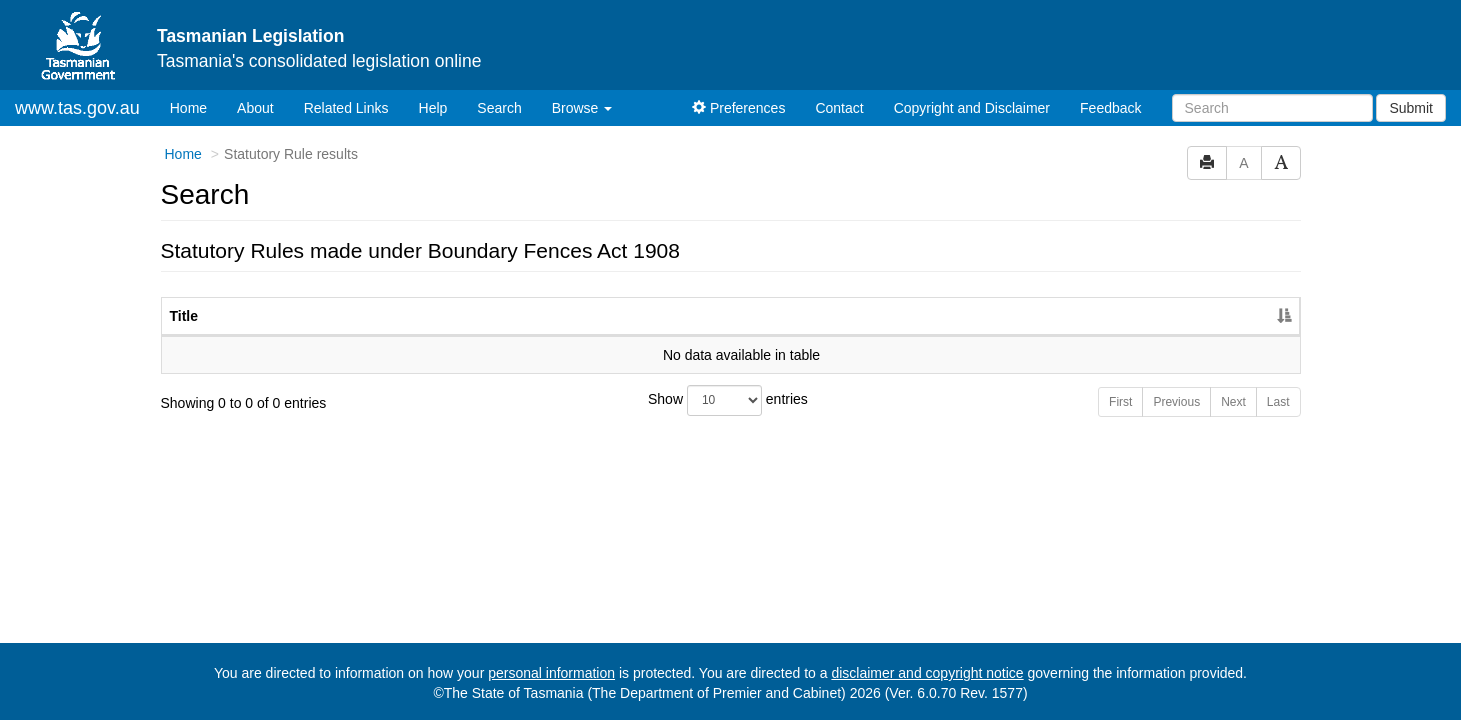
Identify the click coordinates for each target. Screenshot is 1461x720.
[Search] (1272, 108)
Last (1278, 402)
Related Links (346, 108)
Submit (1411, 108)
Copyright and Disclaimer (972, 108)
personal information (551, 673)
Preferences (738, 108)
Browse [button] (582, 108)
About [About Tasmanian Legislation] (255, 108)
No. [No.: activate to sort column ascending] (1046, 316)
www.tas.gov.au (77, 108)
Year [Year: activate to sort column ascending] (1139, 316)
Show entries (728, 400)
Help (433, 108)
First (1120, 402)
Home (196, 106)
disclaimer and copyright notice (927, 673)
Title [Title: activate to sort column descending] (184, 316)
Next (1233, 402)
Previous (1176, 402)
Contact (839, 108)
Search (499, 108)
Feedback (1110, 108)
